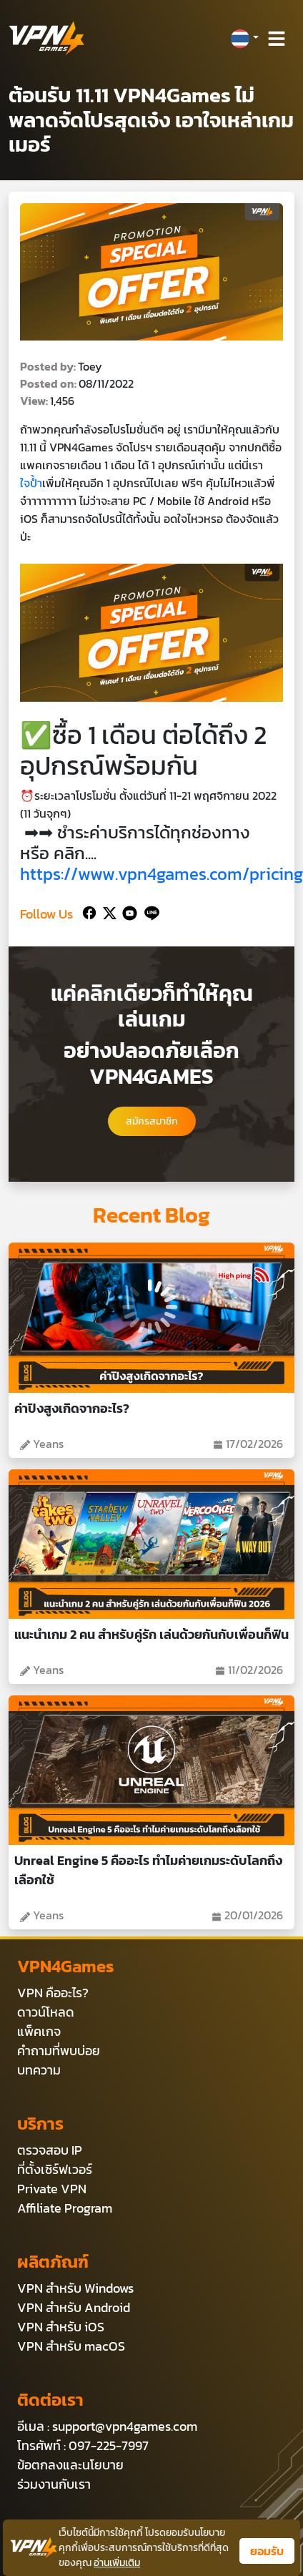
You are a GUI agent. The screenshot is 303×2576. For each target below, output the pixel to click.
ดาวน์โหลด (45, 2012)
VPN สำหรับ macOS (71, 2346)
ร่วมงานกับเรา (54, 2484)
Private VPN (51, 2188)
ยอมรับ (267, 2551)
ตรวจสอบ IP (49, 2150)
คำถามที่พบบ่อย (58, 2050)
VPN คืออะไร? (53, 1992)
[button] (244, 39)
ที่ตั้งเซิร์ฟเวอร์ (54, 2169)
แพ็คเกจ (39, 2031)
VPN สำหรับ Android (73, 2307)
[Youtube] (126, 911)
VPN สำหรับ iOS (60, 2326)
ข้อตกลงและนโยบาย (70, 2464)
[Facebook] (88, 911)
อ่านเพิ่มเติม (117, 2562)
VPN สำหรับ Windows (75, 2288)
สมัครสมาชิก (152, 1121)
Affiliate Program (64, 2208)
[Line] (149, 911)
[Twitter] (106, 911)
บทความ (39, 2070)
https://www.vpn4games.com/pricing (161, 873)
